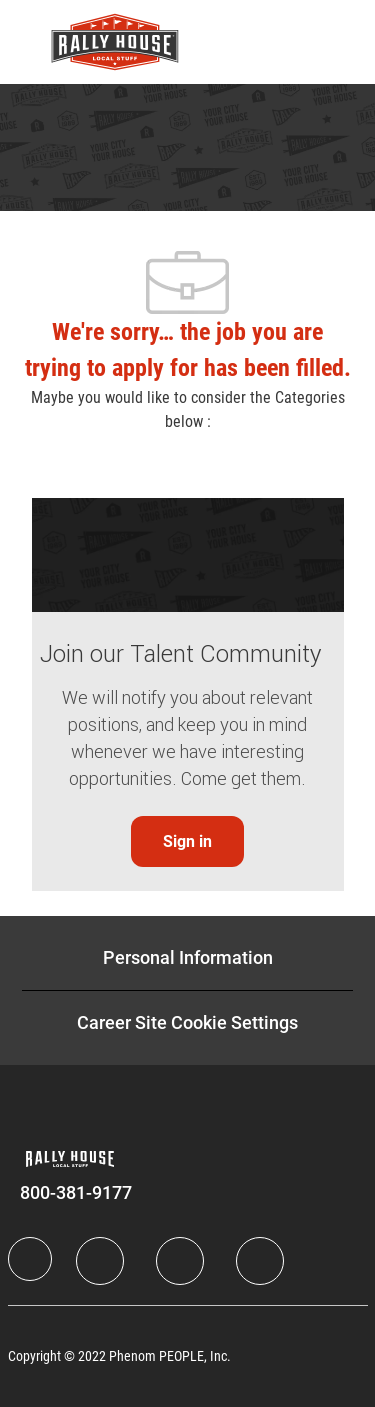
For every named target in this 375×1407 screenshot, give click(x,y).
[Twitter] (180, 1261)
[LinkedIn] (100, 1261)
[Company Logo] (115, 41)
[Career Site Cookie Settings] (187, 1023)
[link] (187, 841)
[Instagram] (260, 1261)
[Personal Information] (188, 958)
